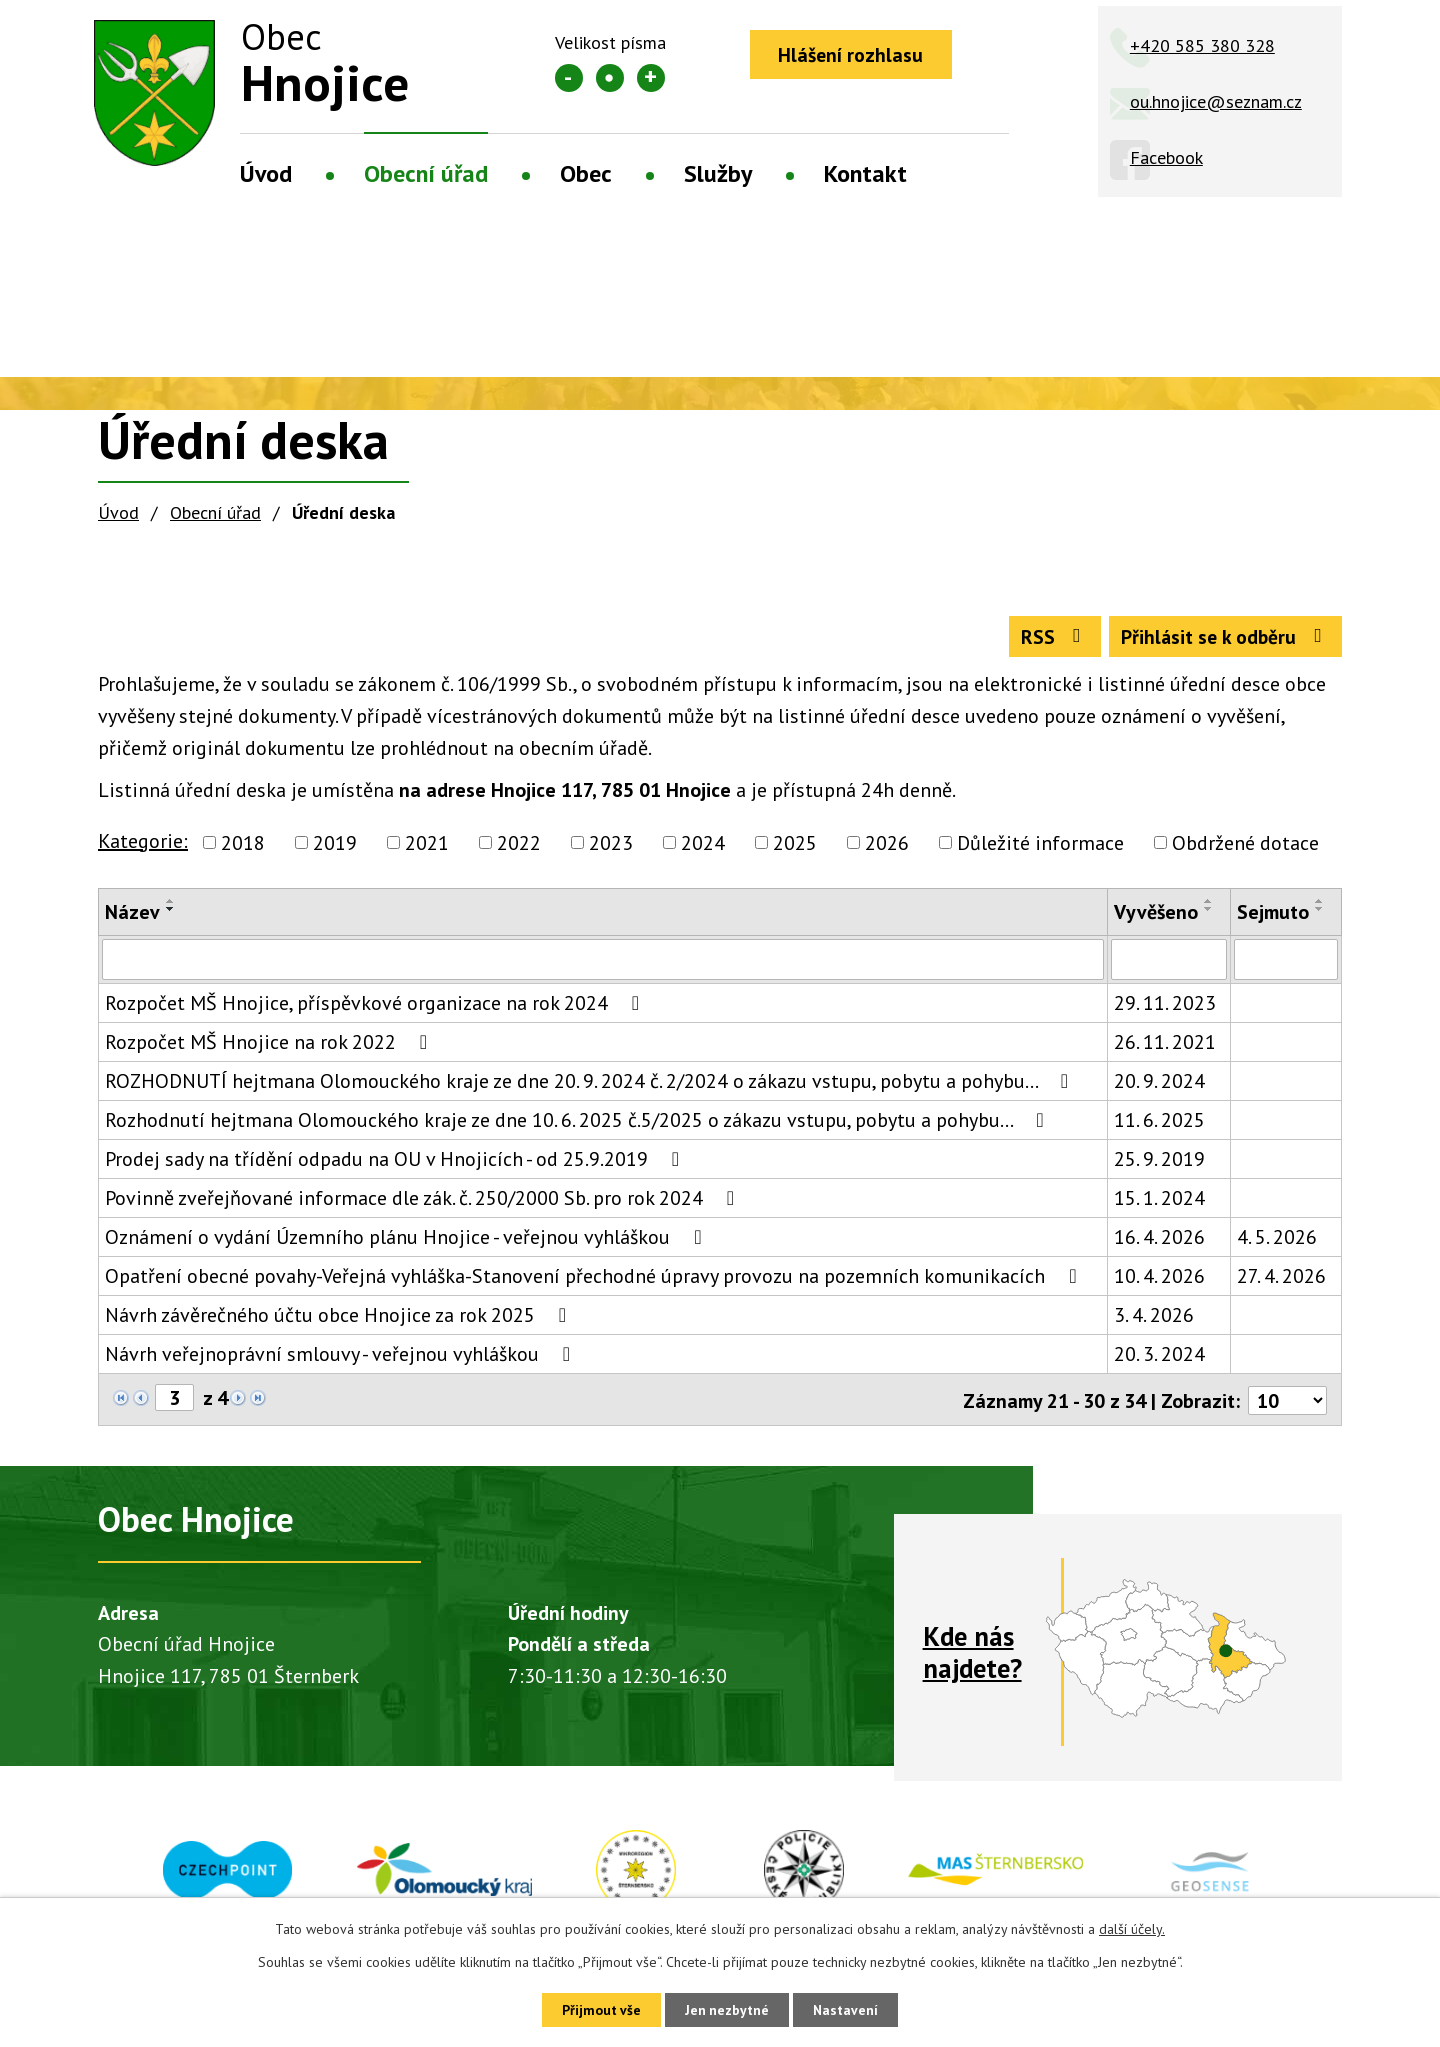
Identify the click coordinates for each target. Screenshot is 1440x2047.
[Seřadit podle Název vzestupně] (171, 904)
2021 (427, 846)
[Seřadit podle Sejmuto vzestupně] (1320, 904)
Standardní (610, 78)
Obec (586, 173)
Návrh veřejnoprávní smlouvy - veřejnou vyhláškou (342, 1358)
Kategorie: (143, 844)
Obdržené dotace (1245, 846)
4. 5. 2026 (1277, 1241)
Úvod (266, 173)
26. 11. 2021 (1165, 1046)
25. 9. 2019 (1159, 1163)
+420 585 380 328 (1202, 45)
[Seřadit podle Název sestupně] (171, 912)
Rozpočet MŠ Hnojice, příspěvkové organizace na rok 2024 (376, 1007)
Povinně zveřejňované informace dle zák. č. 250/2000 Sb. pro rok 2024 (424, 1202)
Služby (718, 173)
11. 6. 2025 (1159, 1124)
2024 (703, 846)
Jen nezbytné (727, 2009)
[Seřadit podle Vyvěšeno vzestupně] (1209, 904)
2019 (335, 846)
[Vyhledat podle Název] (603, 963)
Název (132, 915)
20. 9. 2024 (1159, 1085)
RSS (1048, 639)
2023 (611, 846)
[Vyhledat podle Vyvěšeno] (1169, 963)
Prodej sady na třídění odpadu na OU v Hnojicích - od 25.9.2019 (396, 1163)
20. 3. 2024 (1159, 1358)
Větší (651, 78)
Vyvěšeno (1156, 915)
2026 (887, 846)
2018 (243, 846)
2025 (795, 846)
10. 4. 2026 (1159, 1280)
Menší (569, 78)
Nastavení (849, 2009)
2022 (519, 846)
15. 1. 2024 (1159, 1202)
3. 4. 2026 (1154, 1319)
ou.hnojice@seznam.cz (1216, 101)
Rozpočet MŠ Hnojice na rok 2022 (270, 1046)
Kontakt (865, 173)
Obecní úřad (426, 173)
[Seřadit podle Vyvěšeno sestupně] (1209, 912)
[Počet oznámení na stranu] (1287, 1403)
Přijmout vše (597, 2009)
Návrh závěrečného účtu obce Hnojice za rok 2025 (340, 1319)
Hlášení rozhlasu (853, 55)
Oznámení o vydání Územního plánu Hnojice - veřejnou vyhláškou (407, 1241)
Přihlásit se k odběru (1223, 639)
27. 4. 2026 (1281, 1280)
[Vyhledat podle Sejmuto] (1286, 963)
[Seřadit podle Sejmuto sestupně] (1320, 912)
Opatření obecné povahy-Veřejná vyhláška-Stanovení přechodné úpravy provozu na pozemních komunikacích (595, 1280)
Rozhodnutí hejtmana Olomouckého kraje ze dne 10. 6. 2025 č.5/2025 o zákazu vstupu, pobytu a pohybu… (578, 1124)
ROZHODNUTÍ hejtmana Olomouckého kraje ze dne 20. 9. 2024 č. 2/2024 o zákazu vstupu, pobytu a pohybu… (591, 1085)
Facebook (1166, 157)
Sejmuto (1273, 915)
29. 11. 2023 (1165, 1007)
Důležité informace (1040, 846)
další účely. (1132, 1928)
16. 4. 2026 (1159, 1241)
